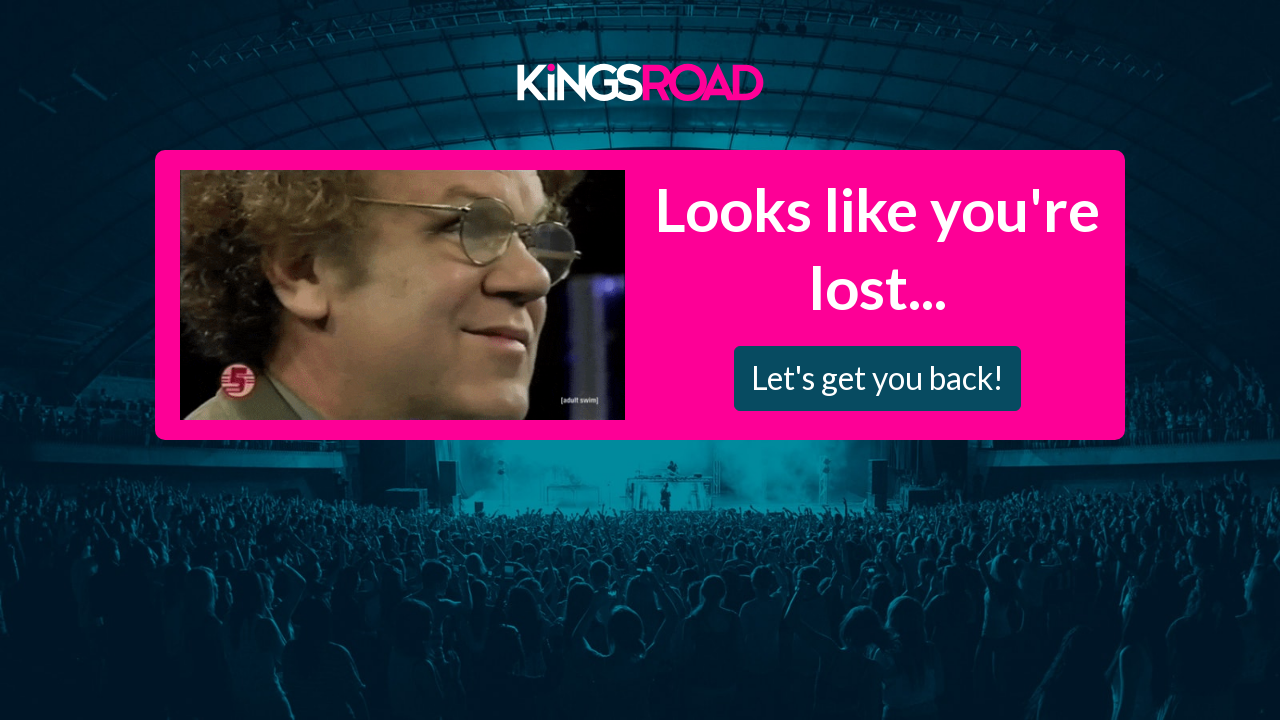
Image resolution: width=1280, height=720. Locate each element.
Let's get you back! (877, 377)
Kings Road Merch (640, 81)
